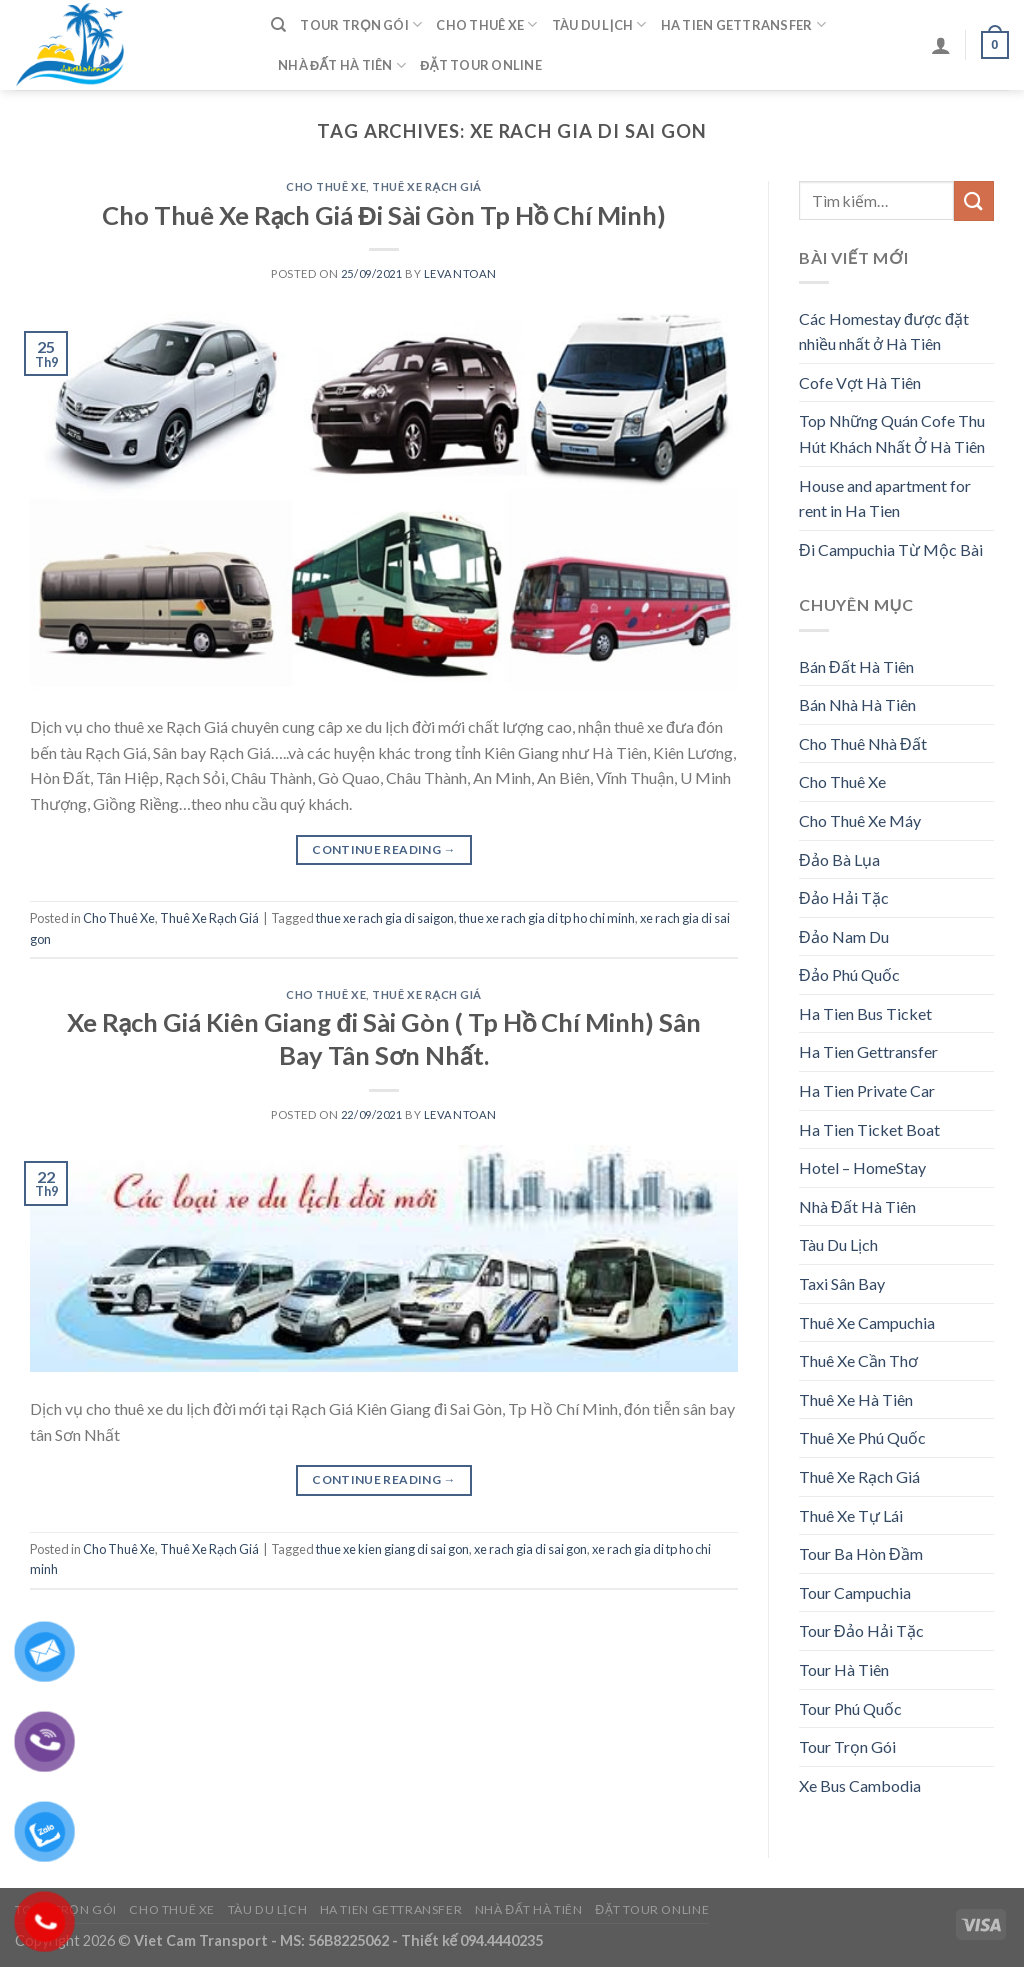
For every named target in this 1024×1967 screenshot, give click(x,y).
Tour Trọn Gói (361, 24)
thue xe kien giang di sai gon (392, 1549)
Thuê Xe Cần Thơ (858, 1360)
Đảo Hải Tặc (844, 897)
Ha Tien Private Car (867, 1090)
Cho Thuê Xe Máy (860, 820)
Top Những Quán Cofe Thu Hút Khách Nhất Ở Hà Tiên (892, 433)
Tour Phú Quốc (850, 1708)
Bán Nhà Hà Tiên (857, 704)
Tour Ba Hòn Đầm (861, 1553)
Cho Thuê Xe (486, 24)
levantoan (460, 273)
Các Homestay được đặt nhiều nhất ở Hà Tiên (884, 331)
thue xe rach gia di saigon (385, 918)
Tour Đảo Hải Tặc (861, 1630)
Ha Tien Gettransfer (743, 24)
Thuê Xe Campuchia (867, 1322)
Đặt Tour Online (481, 65)
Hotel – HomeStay (862, 1167)
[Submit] (974, 200)
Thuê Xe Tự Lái (851, 1515)
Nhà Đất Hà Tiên (342, 65)
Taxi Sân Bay (842, 1283)
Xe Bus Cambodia (860, 1785)
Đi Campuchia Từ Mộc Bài (891, 549)
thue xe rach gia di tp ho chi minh (547, 918)
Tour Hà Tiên (844, 1669)
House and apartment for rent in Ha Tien (885, 498)
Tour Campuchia (855, 1592)
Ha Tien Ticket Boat (869, 1129)
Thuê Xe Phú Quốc (862, 1437)
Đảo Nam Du (844, 936)
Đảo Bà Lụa (839, 859)
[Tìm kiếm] (278, 25)
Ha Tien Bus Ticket (865, 1013)
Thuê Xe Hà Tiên (856, 1399)
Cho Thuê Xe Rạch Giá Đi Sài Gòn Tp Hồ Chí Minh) (384, 215)
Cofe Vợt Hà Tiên (860, 382)
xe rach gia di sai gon (530, 1549)
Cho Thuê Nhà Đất (863, 743)
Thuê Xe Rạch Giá (427, 186)
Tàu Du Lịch (599, 24)
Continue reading (384, 849)
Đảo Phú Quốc (849, 974)
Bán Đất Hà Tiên (856, 666)
